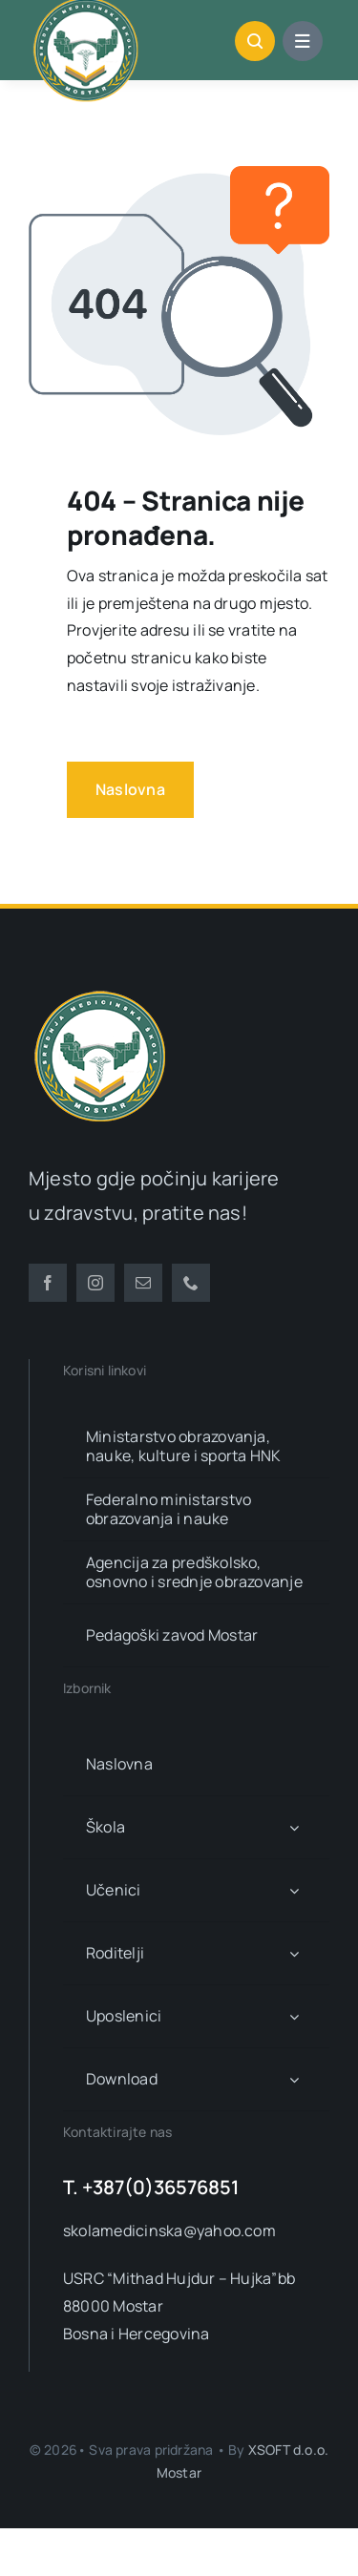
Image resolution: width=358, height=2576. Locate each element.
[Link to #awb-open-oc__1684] (303, 41)
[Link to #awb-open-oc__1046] (255, 41)
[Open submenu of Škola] (294, 1827)
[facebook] (48, 1283)
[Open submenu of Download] (294, 2079)
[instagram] (95, 1283)
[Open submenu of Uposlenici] (294, 2016)
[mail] (143, 1283)
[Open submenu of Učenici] (294, 1890)
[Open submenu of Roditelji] (294, 1953)
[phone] (191, 1283)
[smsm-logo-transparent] (100, 992)
